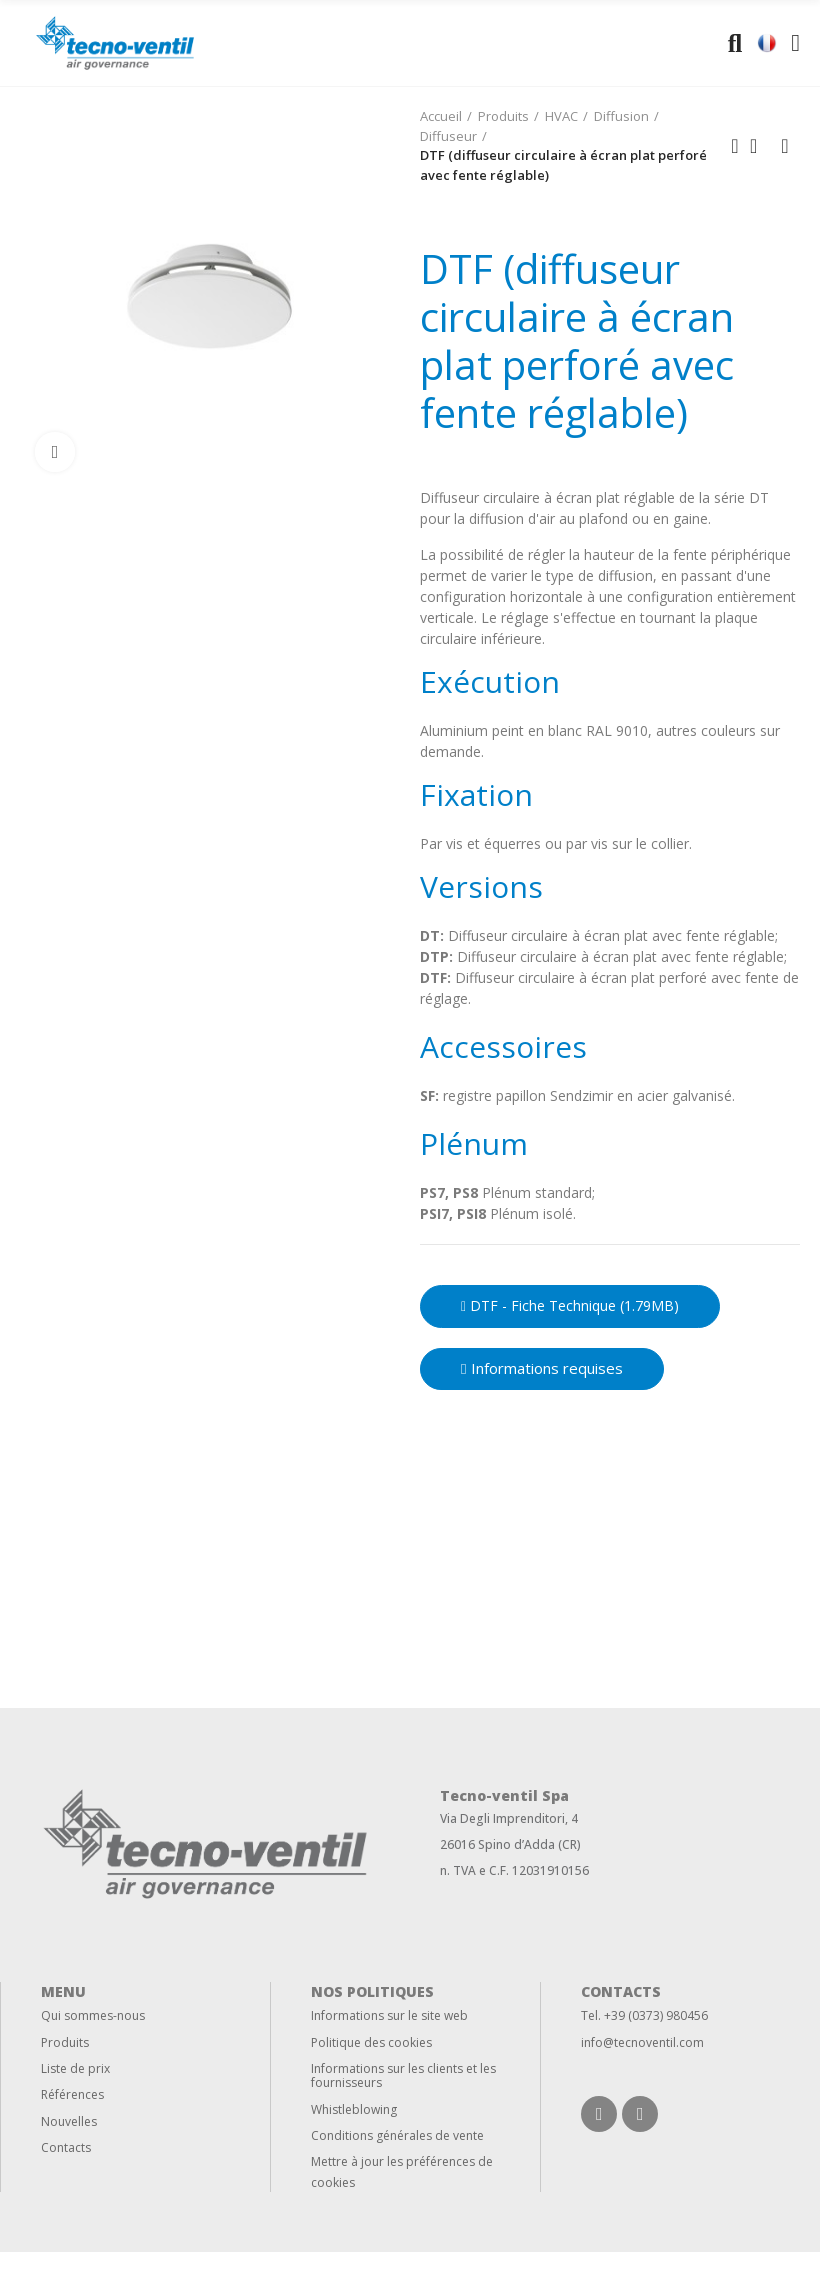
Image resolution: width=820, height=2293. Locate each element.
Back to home (760, 146)
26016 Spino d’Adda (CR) (510, 1844)
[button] (542, 1369)
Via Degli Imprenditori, (504, 1818)
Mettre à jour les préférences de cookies (402, 2172)
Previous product (735, 146)
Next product (785, 146)
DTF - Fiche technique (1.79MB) (570, 1305)
